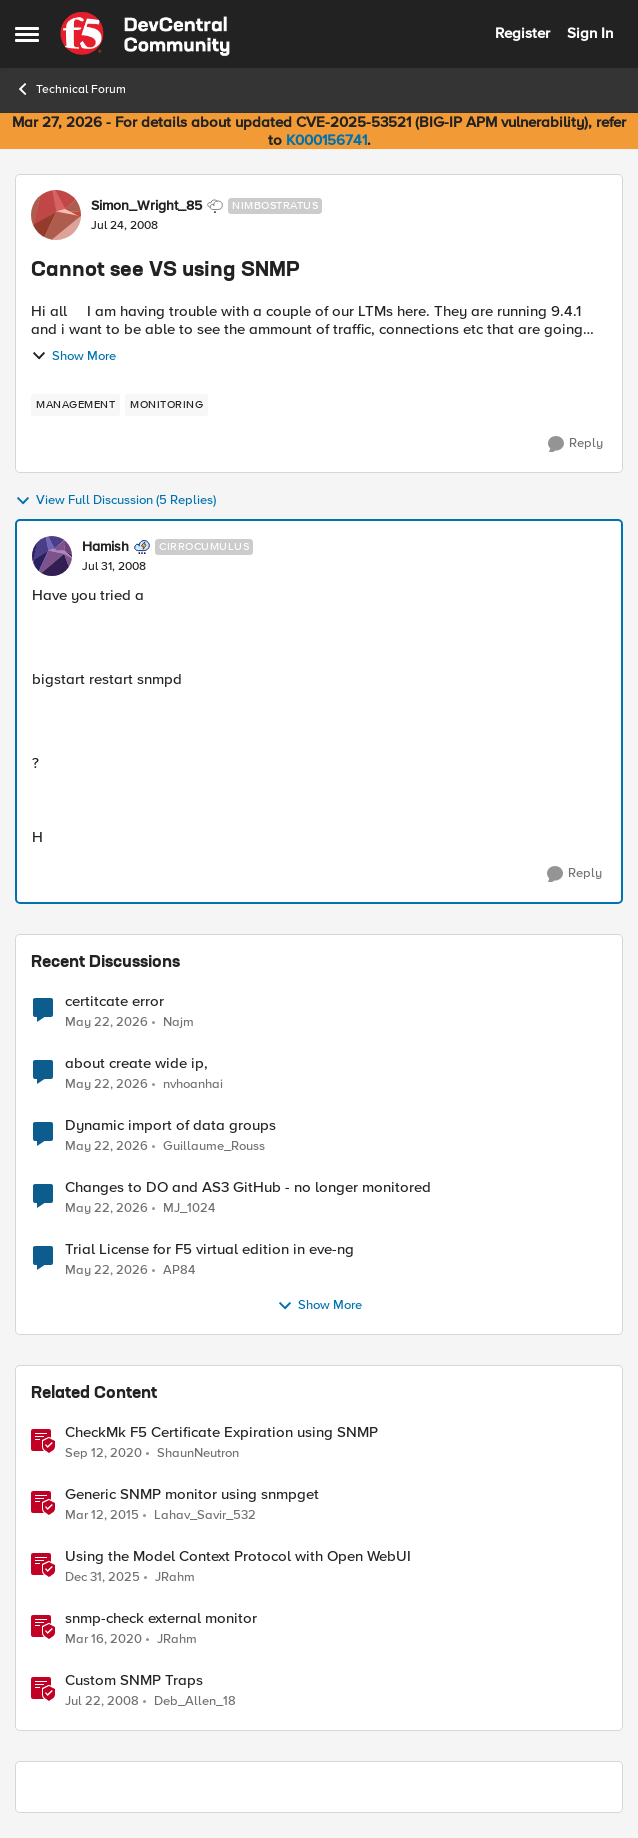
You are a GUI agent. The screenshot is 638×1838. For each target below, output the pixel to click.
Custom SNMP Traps (134, 1680)
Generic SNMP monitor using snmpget (192, 1494)
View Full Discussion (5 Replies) (115, 501)
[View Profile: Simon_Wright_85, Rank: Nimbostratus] (56, 215)
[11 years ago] (102, 1516)
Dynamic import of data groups (170, 1125)
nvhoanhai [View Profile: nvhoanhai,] (193, 1084)
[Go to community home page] (145, 34)
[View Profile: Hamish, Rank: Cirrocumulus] (52, 556)
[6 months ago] (102, 1578)
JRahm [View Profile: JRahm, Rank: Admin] (175, 1577)
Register (522, 33)
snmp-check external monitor (161, 1618)
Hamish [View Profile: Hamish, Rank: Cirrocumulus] (105, 547)
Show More (73, 356)
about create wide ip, (136, 1063)
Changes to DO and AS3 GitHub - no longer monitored (248, 1187)
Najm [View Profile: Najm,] (178, 1021)
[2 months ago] (106, 1022)
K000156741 (326, 140)
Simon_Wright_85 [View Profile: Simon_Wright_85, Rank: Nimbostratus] (146, 206)
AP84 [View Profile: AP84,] (179, 1270)
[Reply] (575, 444)
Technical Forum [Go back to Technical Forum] (70, 89)
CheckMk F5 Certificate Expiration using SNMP (221, 1432)
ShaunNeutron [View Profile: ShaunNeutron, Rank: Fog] (198, 1453)
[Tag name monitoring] (166, 405)
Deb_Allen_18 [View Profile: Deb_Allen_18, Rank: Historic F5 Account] (195, 1701)
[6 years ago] (103, 1640)
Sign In (590, 33)
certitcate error (114, 1001)
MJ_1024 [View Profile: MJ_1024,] (189, 1208)
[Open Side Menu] (27, 34)
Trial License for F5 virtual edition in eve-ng (209, 1249)
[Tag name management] (75, 405)
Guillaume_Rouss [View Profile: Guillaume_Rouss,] (214, 1146)
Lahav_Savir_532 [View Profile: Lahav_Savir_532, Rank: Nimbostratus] (205, 1515)
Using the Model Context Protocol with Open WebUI (238, 1556)
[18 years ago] (102, 1702)
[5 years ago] (103, 1454)
